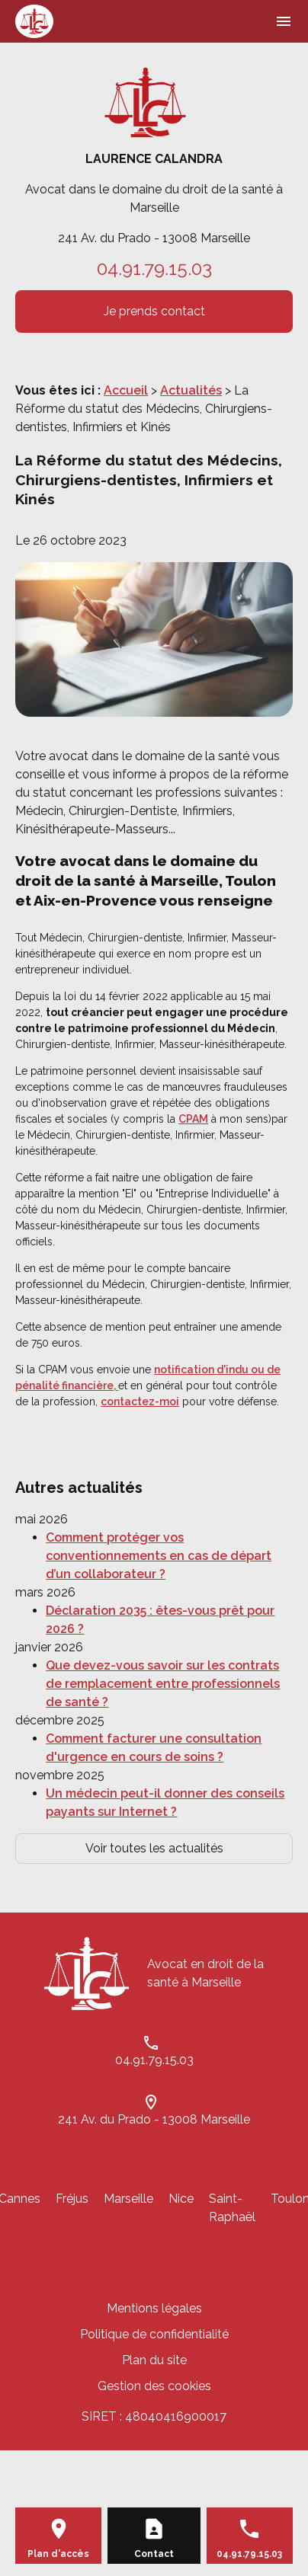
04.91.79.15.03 (154, 268)
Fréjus (72, 2198)
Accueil (126, 390)
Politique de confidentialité (154, 2334)
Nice (181, 2198)
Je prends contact (154, 311)
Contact (154, 2554)
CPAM (193, 1119)
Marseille (128, 2198)
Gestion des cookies (154, 2386)
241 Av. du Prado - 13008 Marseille (154, 238)
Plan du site (154, 2360)
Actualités (191, 390)
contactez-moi (140, 1401)
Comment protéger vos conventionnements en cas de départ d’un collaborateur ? (158, 1555)
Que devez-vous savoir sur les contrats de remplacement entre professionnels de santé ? (163, 1683)
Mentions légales (154, 2308)
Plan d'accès (58, 2554)
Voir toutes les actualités (154, 1848)
